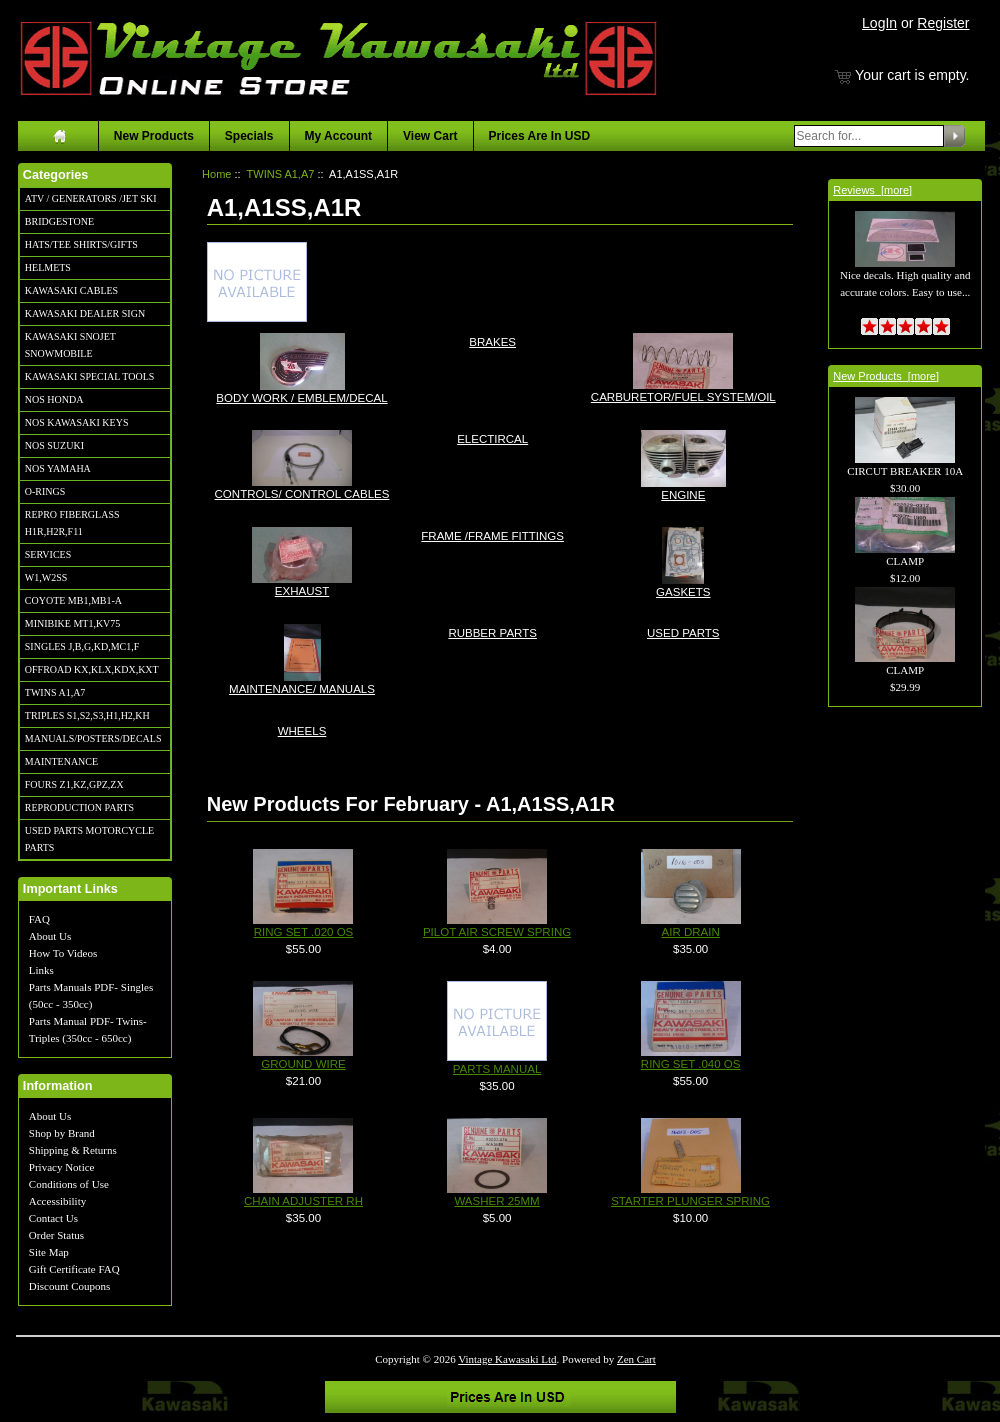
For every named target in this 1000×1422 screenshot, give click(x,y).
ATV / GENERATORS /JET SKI (91, 198)
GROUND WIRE (303, 1064)
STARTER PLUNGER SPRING (690, 1201)
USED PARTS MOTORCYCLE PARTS (89, 839)
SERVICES (48, 554)
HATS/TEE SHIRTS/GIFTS (81, 244)
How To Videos (63, 953)
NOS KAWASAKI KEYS (77, 422)
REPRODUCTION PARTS (79, 807)
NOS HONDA (54, 399)
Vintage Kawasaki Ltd (507, 1359)
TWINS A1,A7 (55, 692)
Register (943, 23)
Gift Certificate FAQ (74, 1269)
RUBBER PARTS (492, 631)
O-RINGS (45, 491)
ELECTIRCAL (492, 437)
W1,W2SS (46, 577)
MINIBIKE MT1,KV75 (73, 623)
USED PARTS (683, 631)
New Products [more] (886, 376)
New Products (154, 136)
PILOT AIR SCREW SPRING (497, 932)
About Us (50, 936)
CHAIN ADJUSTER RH (303, 1201)
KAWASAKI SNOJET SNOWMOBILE (70, 345)
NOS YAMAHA (58, 468)
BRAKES (492, 340)
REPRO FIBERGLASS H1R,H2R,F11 (72, 523)
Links (41, 970)
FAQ (39, 919)
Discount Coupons (70, 1286)
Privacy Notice (62, 1167)
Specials (249, 136)
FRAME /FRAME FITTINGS (492, 534)
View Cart (430, 136)
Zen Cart (636, 1359)
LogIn (879, 23)
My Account (339, 136)
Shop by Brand (62, 1133)
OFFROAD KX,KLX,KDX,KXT (92, 669)
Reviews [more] (872, 190)
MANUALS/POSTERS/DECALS (93, 738)
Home (216, 174)
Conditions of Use (69, 1184)
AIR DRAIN (691, 932)
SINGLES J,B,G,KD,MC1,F (82, 646)
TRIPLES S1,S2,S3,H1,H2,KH (87, 715)
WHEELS (302, 729)
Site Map (49, 1252)
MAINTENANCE (61, 761)
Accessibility (57, 1201)
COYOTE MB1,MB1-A (73, 600)
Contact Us (53, 1218)
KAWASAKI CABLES (71, 290)
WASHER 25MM (496, 1201)
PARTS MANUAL (497, 1069)
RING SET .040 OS (691, 1064)
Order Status (56, 1235)
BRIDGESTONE (59, 221)
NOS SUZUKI (54, 445)
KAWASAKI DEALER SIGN (85, 313)
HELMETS (48, 267)
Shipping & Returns (73, 1150)
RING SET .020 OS (304, 932)
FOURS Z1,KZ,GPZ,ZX (74, 784)
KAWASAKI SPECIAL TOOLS (90, 376)
